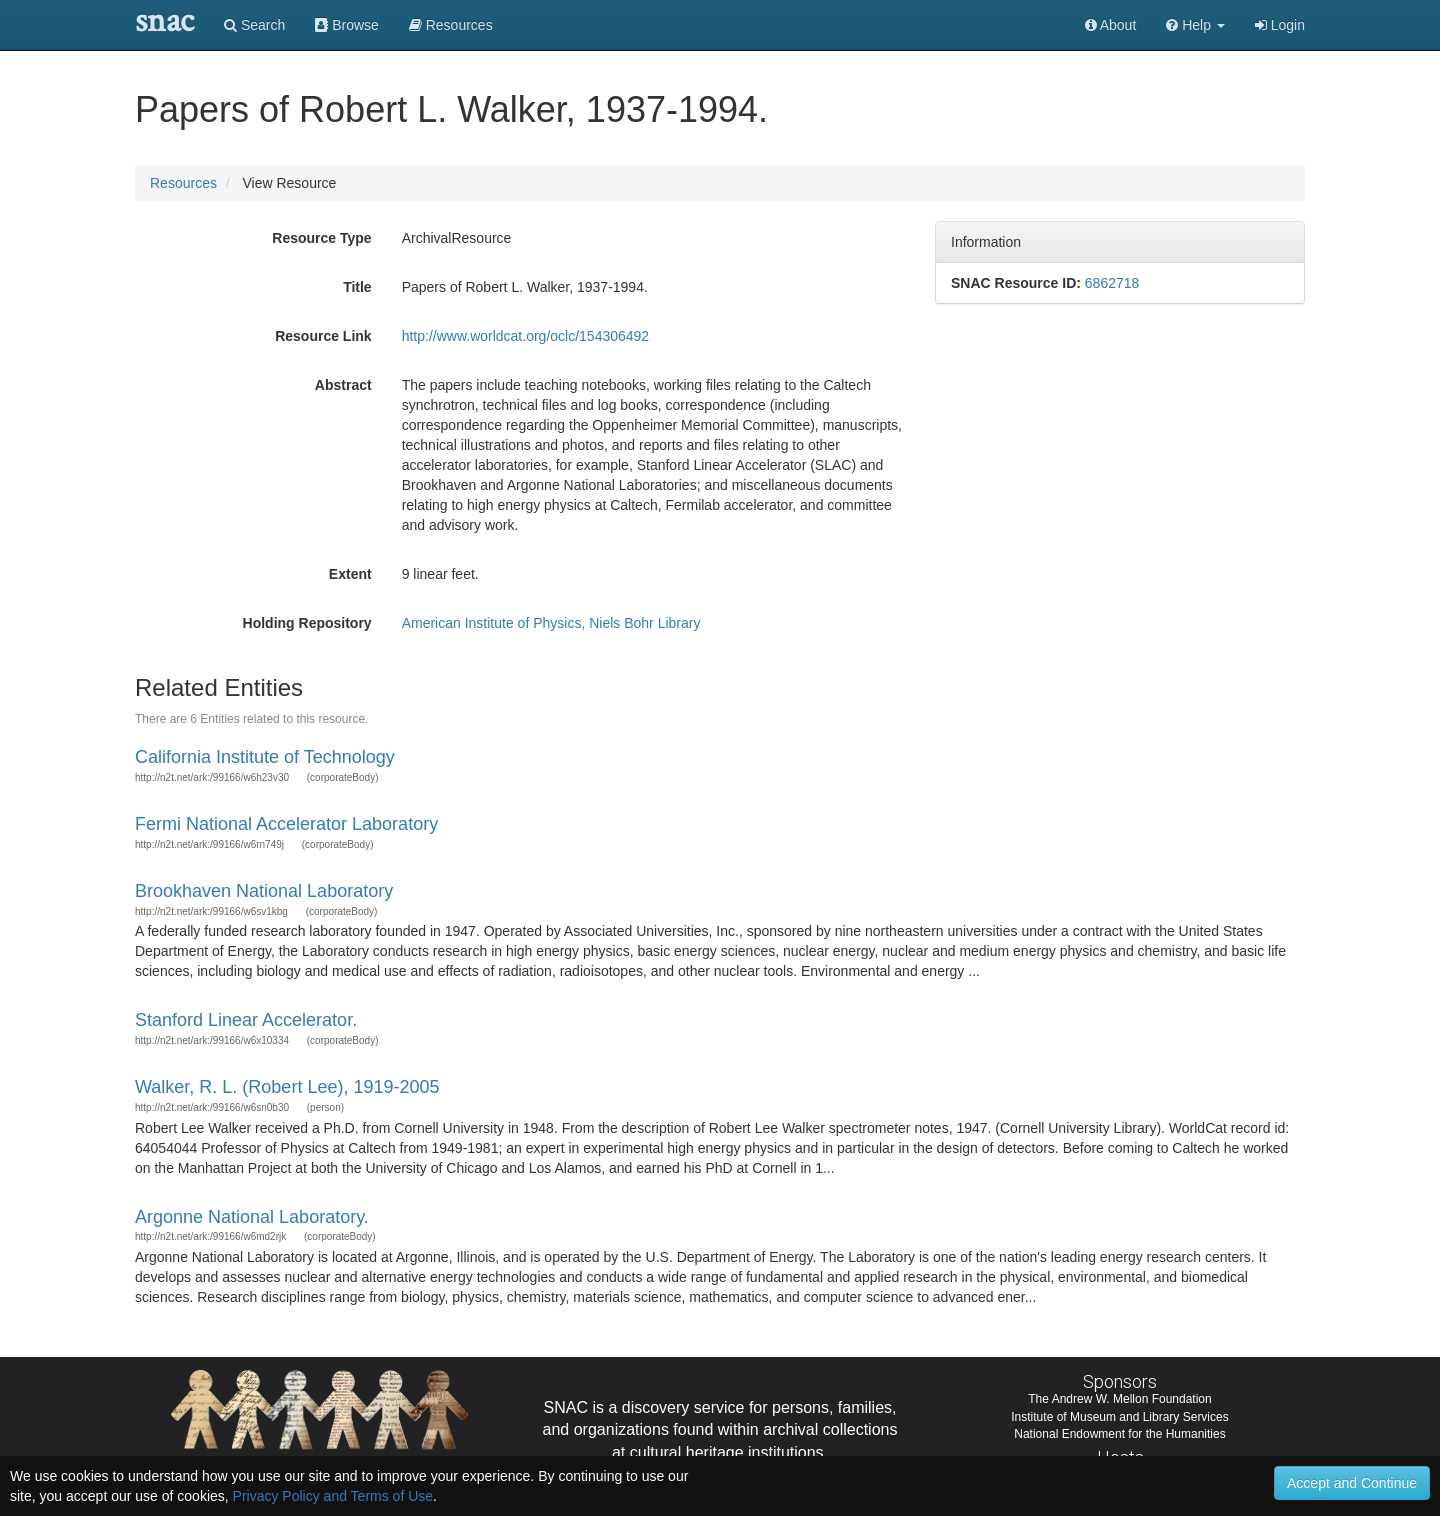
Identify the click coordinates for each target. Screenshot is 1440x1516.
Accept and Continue (1352, 1483)
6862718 (1112, 283)
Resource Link (323, 336)
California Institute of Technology (265, 757)
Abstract (343, 385)
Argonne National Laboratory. (252, 1217)
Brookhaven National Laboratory (264, 891)
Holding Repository (307, 623)
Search (254, 25)
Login (1280, 25)
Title (357, 287)
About (1111, 25)
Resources (183, 183)
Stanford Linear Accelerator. (246, 1020)
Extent (350, 574)
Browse (347, 25)
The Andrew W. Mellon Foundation (1119, 1399)
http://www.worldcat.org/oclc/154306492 (525, 336)
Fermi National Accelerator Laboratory (286, 824)
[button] (1195, 25)
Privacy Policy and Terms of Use (333, 1496)
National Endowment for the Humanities (1119, 1434)
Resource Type (321, 238)
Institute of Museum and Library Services (1119, 1417)
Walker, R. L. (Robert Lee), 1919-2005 (287, 1087)
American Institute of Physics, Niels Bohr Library (551, 623)
